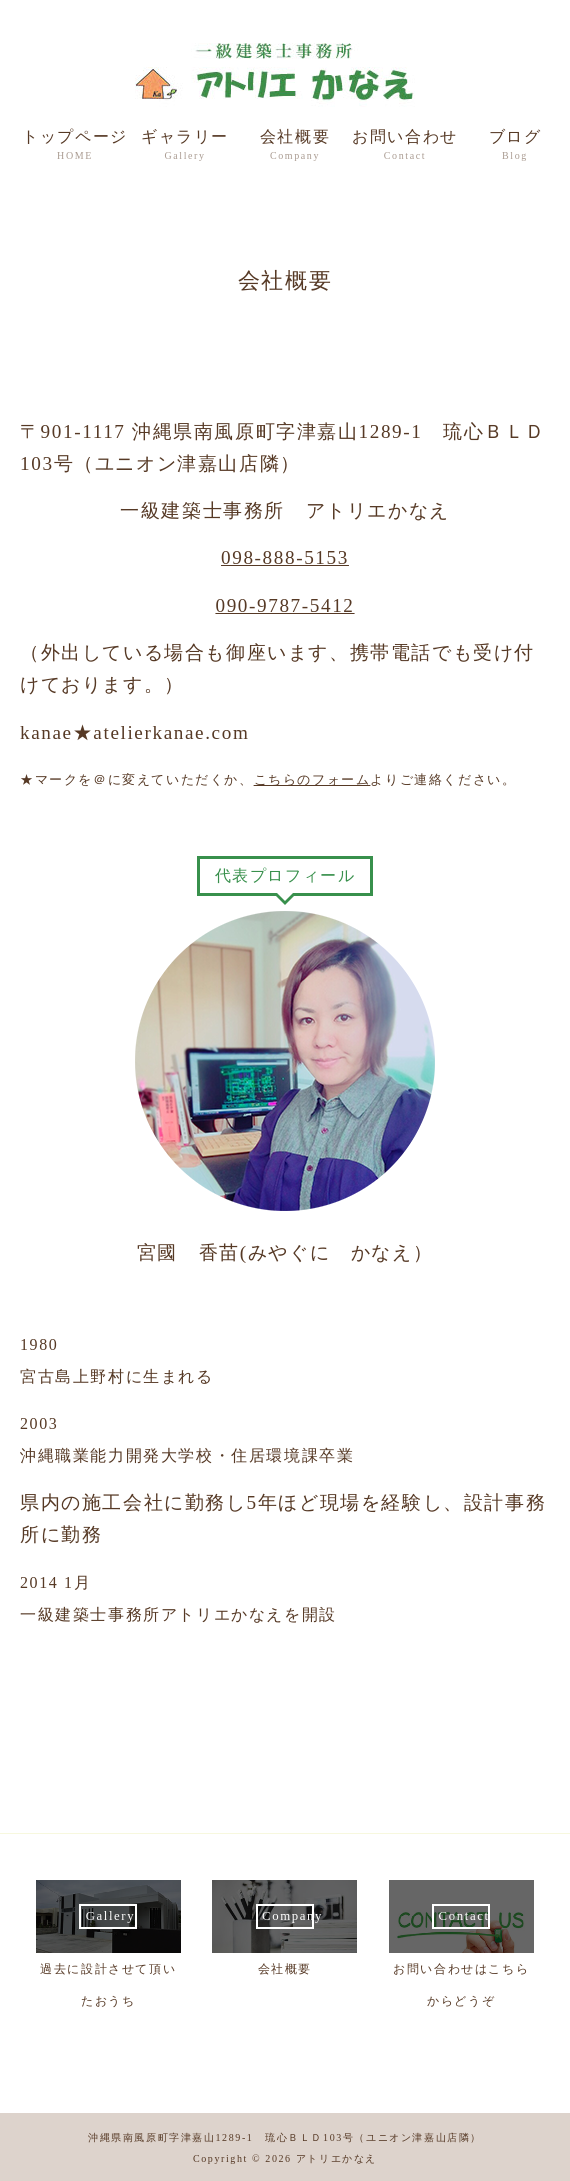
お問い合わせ (405, 146)
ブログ (515, 146)
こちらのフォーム (312, 780)
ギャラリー (185, 146)
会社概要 (295, 146)
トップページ (75, 146)
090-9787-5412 (284, 605)
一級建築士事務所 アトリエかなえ (285, 71)
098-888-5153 (285, 557)
